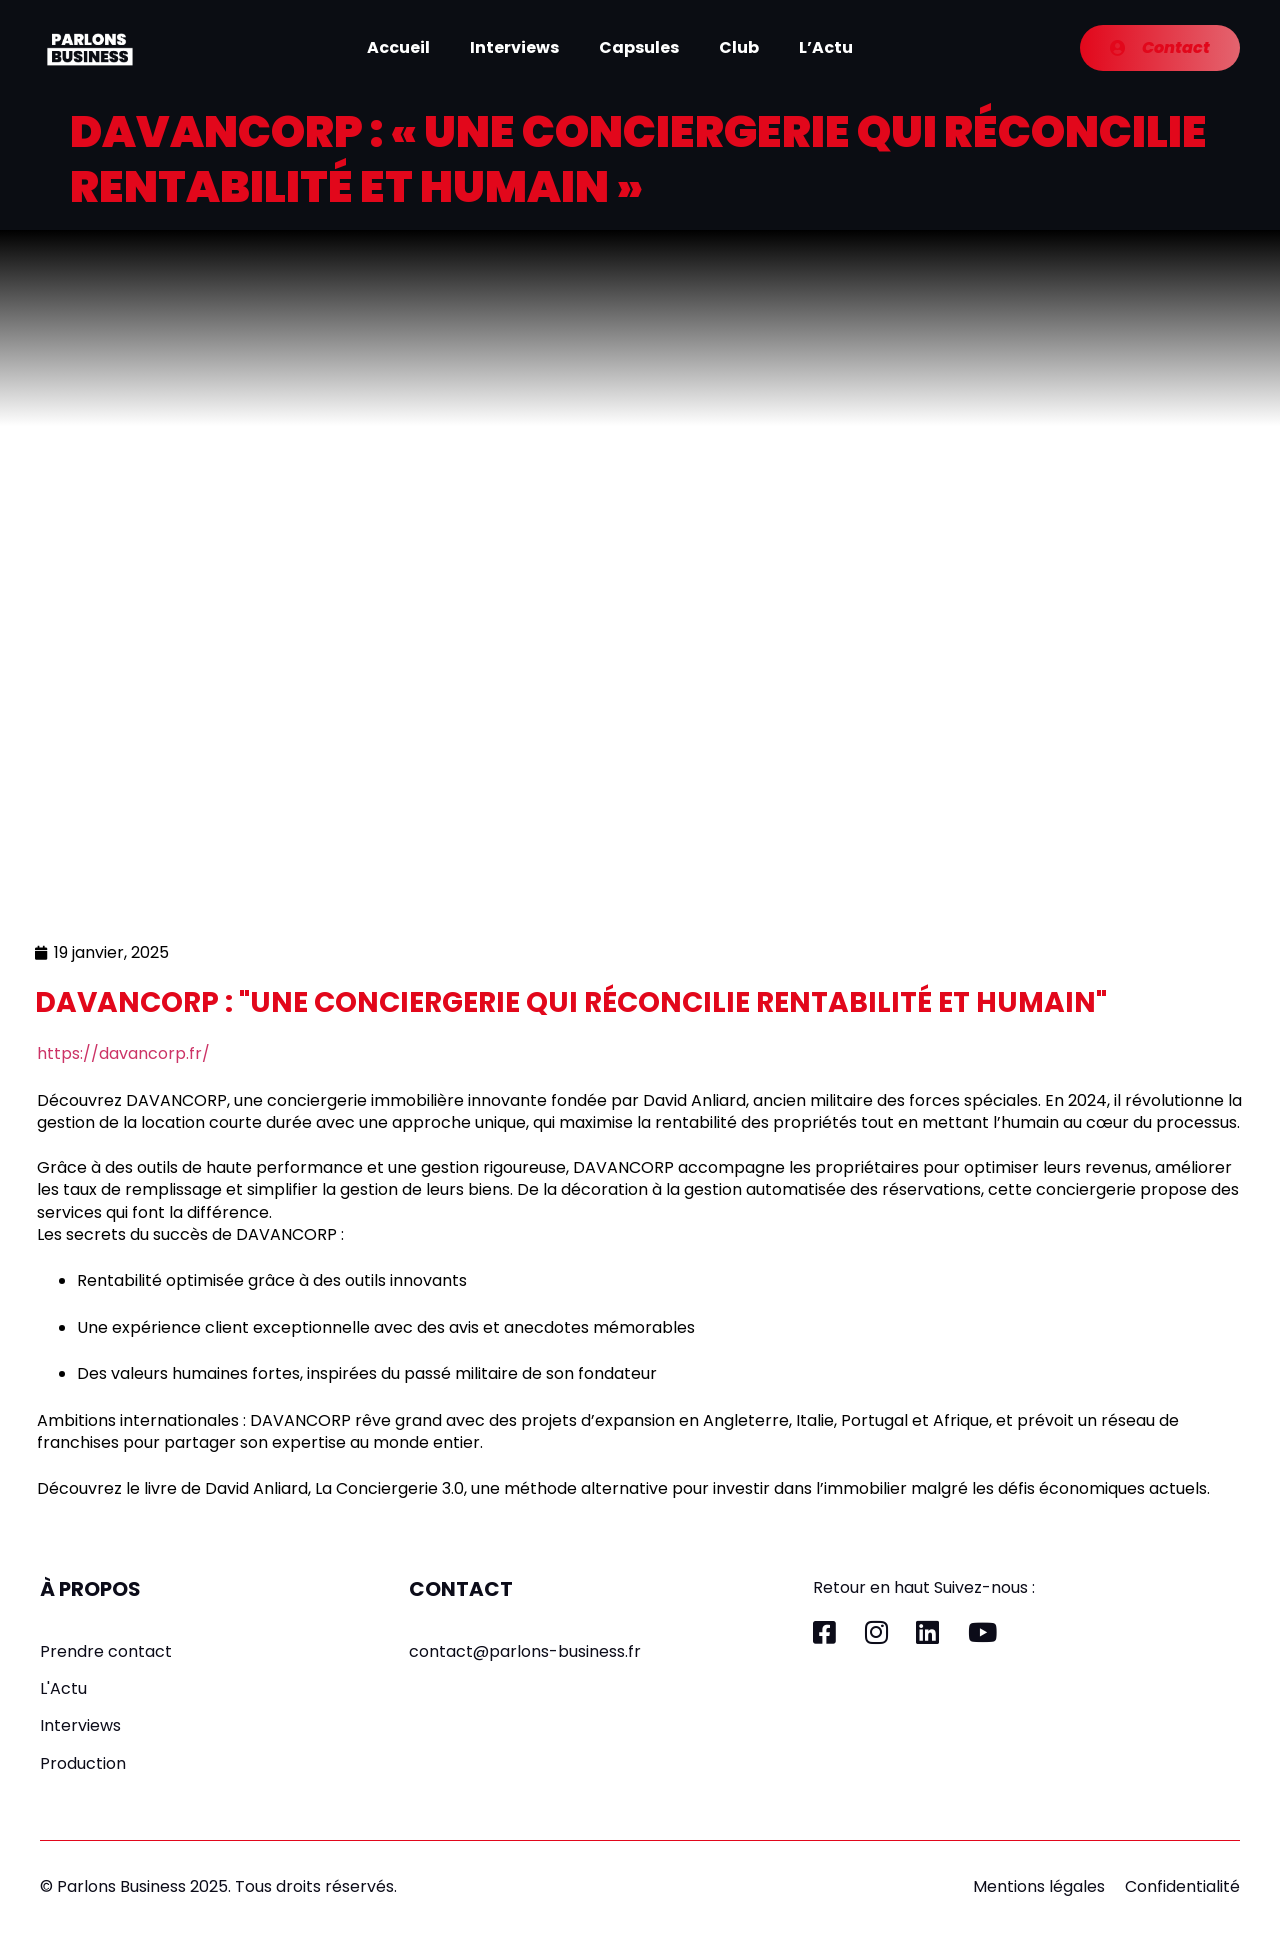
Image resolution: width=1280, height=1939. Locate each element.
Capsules (639, 47)
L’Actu (826, 47)
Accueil (398, 47)
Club (739, 47)
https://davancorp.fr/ (123, 1053)
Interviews (514, 47)
